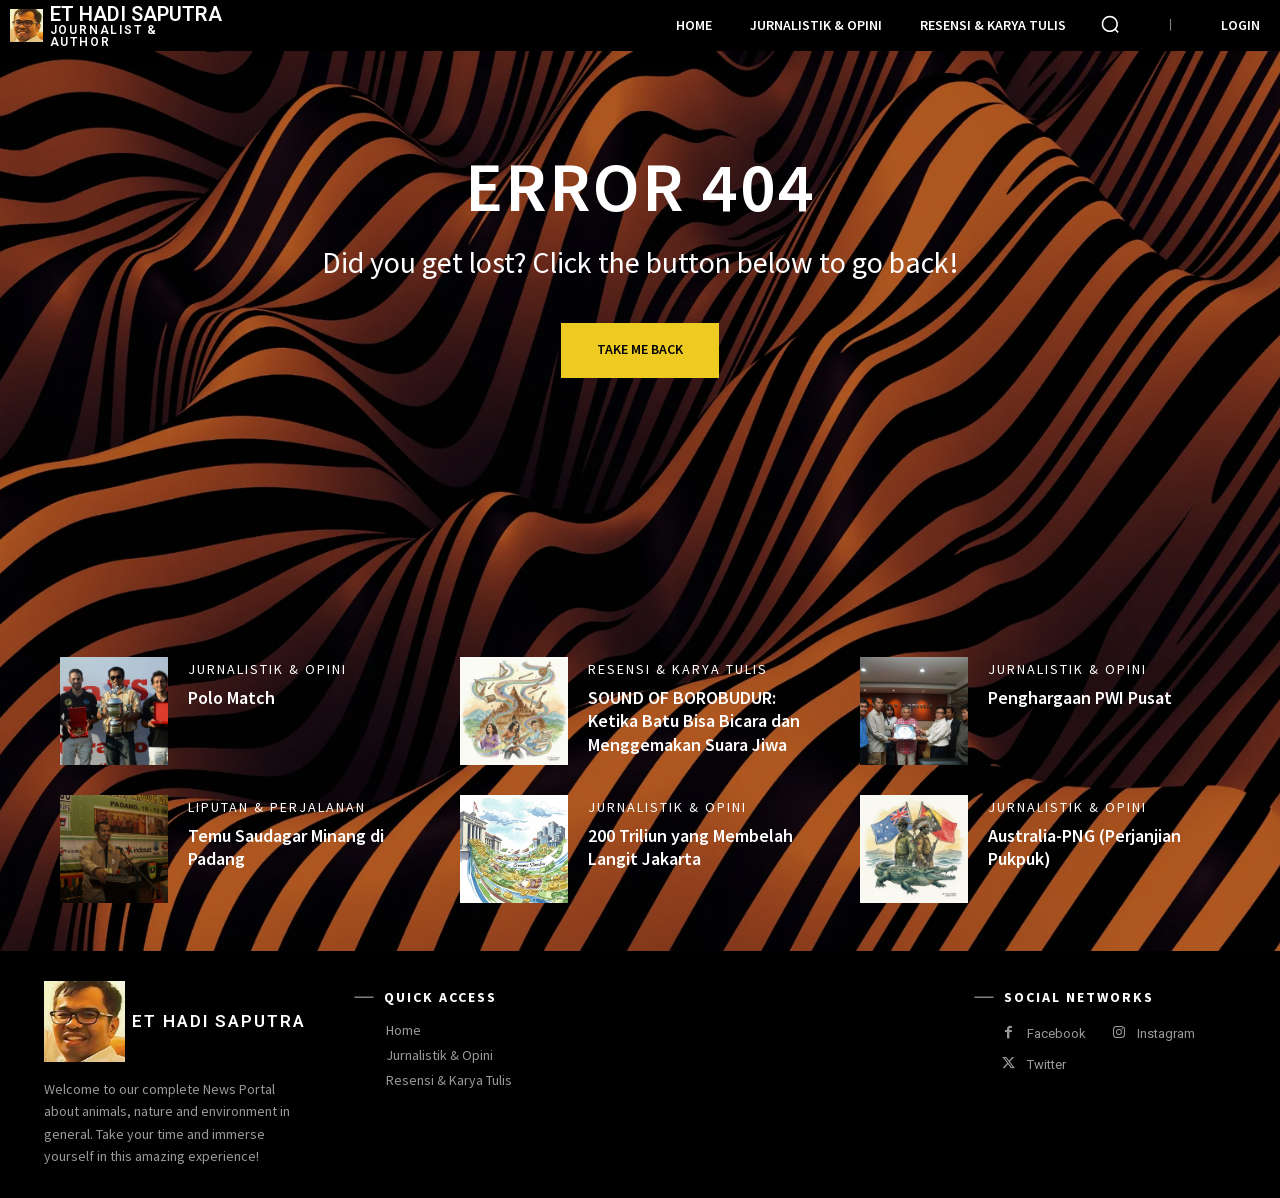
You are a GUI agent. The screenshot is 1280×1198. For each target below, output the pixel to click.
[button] (1110, 24)
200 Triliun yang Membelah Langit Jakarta (690, 847)
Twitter (1046, 1064)
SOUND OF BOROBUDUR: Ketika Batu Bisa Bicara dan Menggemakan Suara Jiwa (694, 721)
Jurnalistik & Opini (267, 669)
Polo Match (231, 697)
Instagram (1166, 1033)
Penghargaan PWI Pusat (1080, 697)
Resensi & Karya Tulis (678, 669)
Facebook (1056, 1033)
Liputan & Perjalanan (277, 807)
